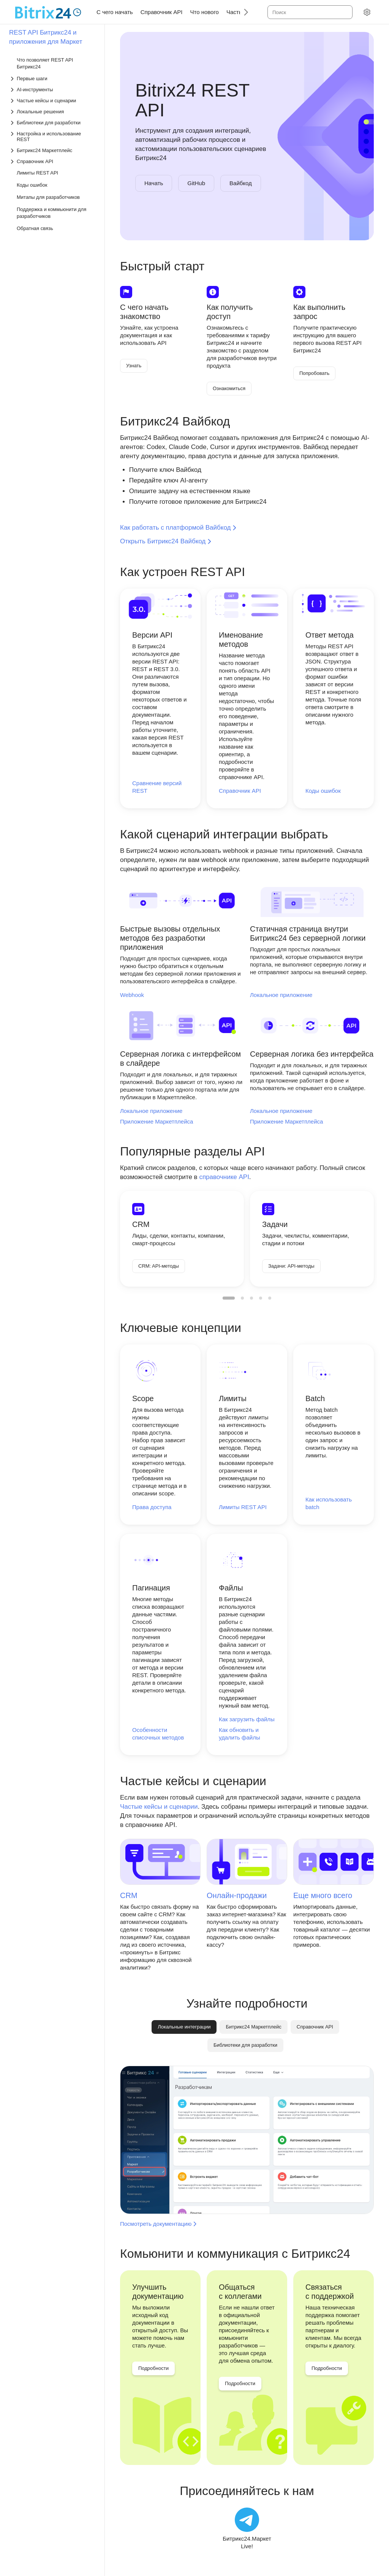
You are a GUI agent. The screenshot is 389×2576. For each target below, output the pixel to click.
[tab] (253, 2027)
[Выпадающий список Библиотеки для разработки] (52, 122)
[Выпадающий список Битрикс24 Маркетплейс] (52, 150)
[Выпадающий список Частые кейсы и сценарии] (52, 100)
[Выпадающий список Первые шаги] (52, 78)
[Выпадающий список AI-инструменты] (52, 89)
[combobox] (309, 12)
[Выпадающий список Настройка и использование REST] (52, 136)
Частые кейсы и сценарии (159, 1806)
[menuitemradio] (229, 1298)
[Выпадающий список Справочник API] (52, 161)
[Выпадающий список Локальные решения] (52, 111)
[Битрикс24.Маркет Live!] (247, 2529)
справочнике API (224, 1177)
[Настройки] (367, 12)
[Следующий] (243, 12)
